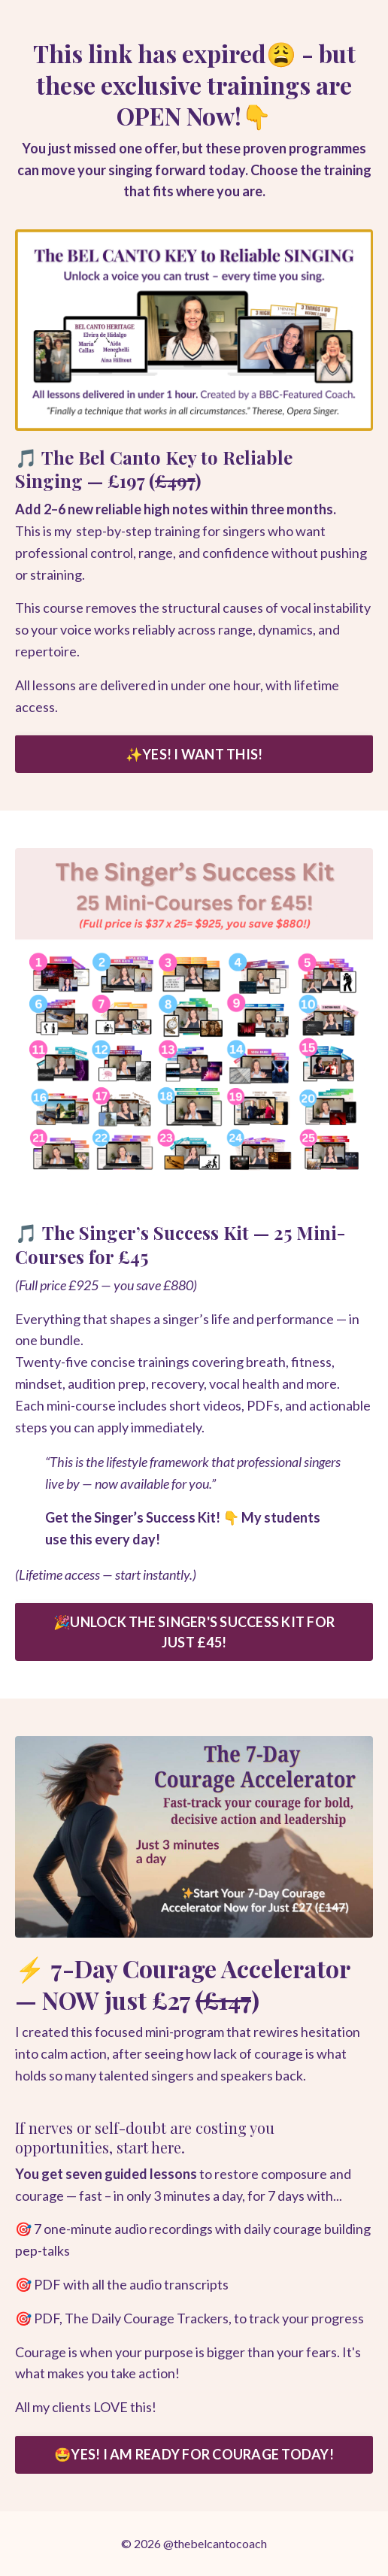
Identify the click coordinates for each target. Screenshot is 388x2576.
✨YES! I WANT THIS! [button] (194, 754)
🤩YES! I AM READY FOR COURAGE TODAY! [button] (194, 2454)
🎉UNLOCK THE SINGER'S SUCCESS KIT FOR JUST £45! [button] (194, 1632)
